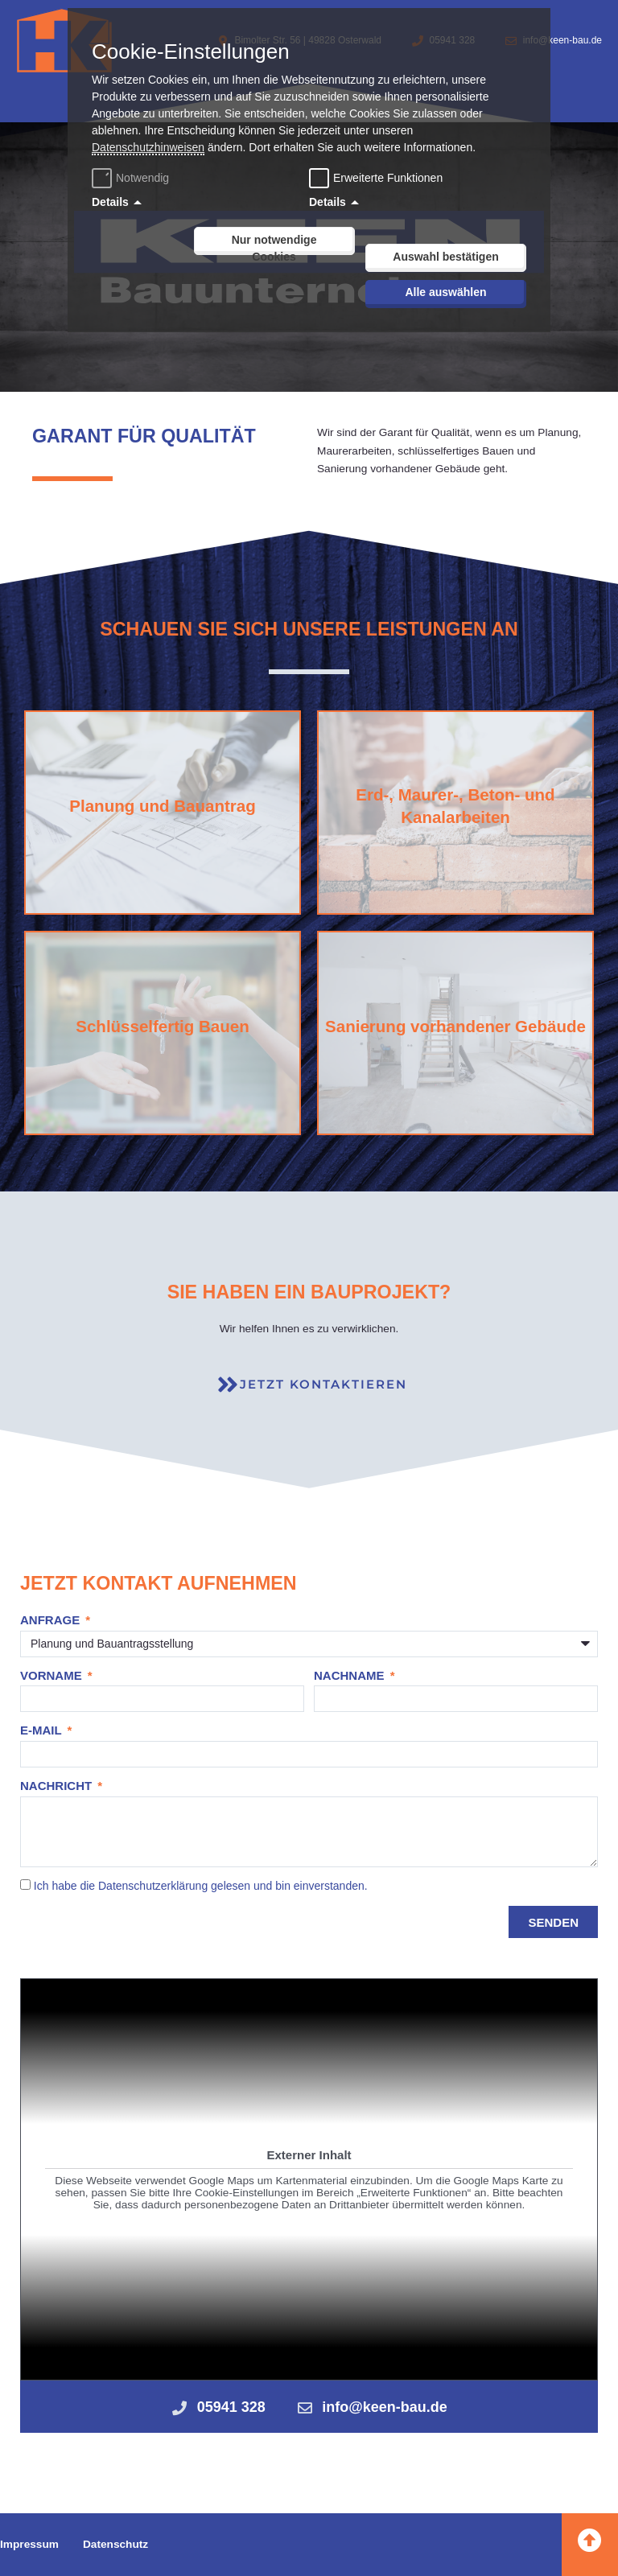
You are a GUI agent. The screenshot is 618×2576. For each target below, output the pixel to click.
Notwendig (132, 177)
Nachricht (57, 1785)
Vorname (52, 1675)
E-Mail (42, 1730)
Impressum (29, 2544)
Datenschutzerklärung (153, 1885)
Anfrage (51, 1620)
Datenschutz (115, 2544)
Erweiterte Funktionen (388, 177)
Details (110, 201)
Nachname (351, 1675)
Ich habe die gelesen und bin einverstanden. (201, 1885)
